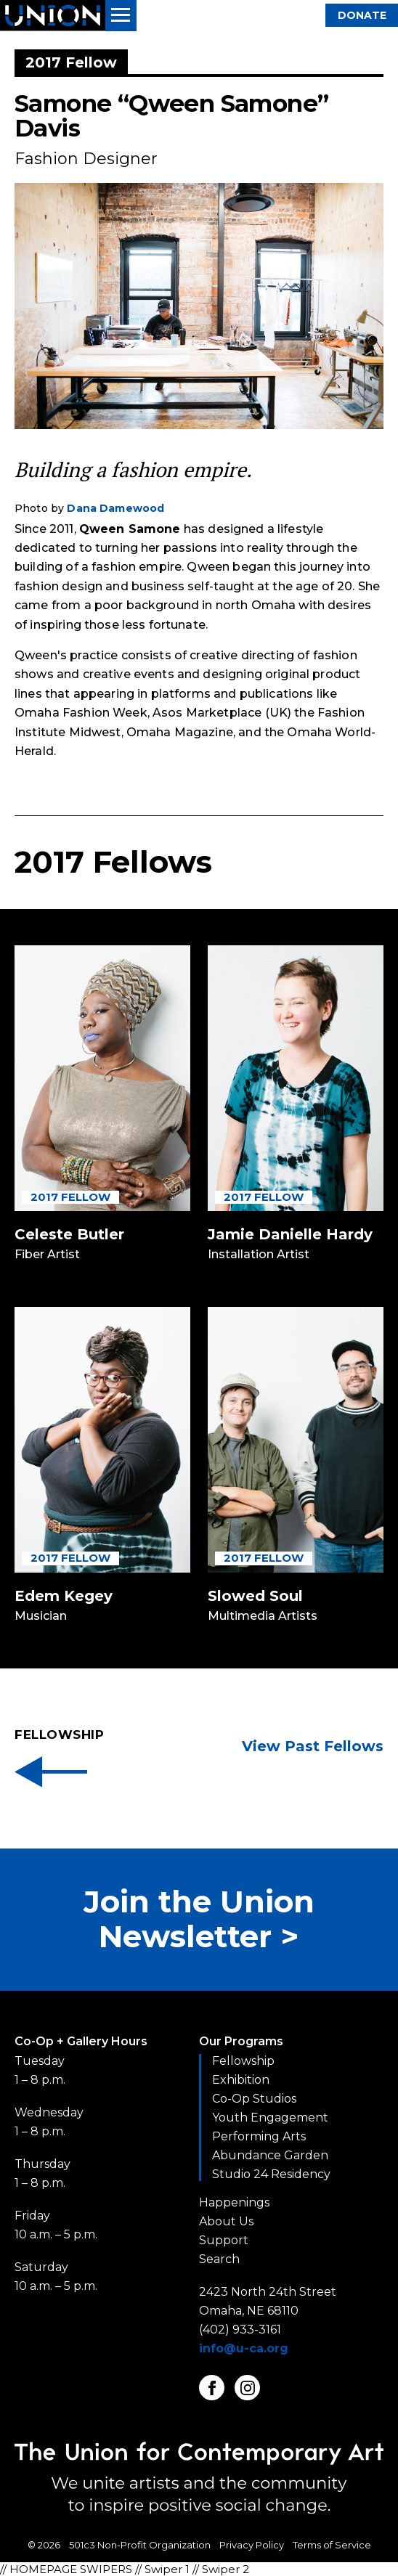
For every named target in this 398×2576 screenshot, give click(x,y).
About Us (226, 2221)
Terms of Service (332, 2545)
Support (223, 2240)
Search (219, 2259)
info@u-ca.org (243, 2348)
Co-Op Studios (254, 2099)
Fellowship (243, 2061)
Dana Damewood (115, 508)
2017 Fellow (70, 1197)
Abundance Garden (270, 2155)
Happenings (234, 2202)
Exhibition (240, 2080)
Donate (362, 15)
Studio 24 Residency (271, 2174)
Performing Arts (259, 2136)
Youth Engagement (270, 2117)
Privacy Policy (251, 2545)
